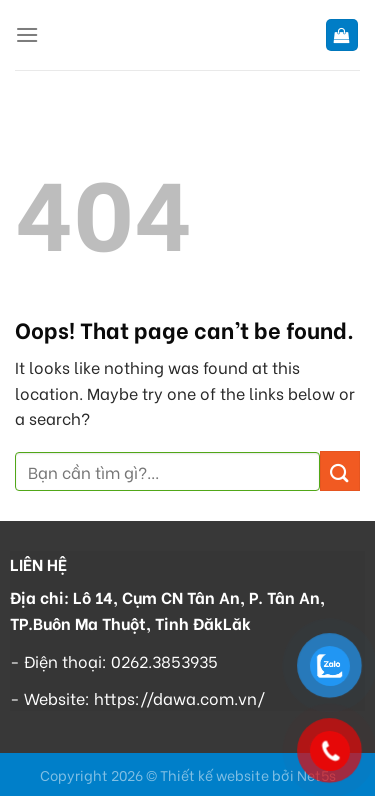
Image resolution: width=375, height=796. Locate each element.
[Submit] (340, 470)
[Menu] (27, 34)
